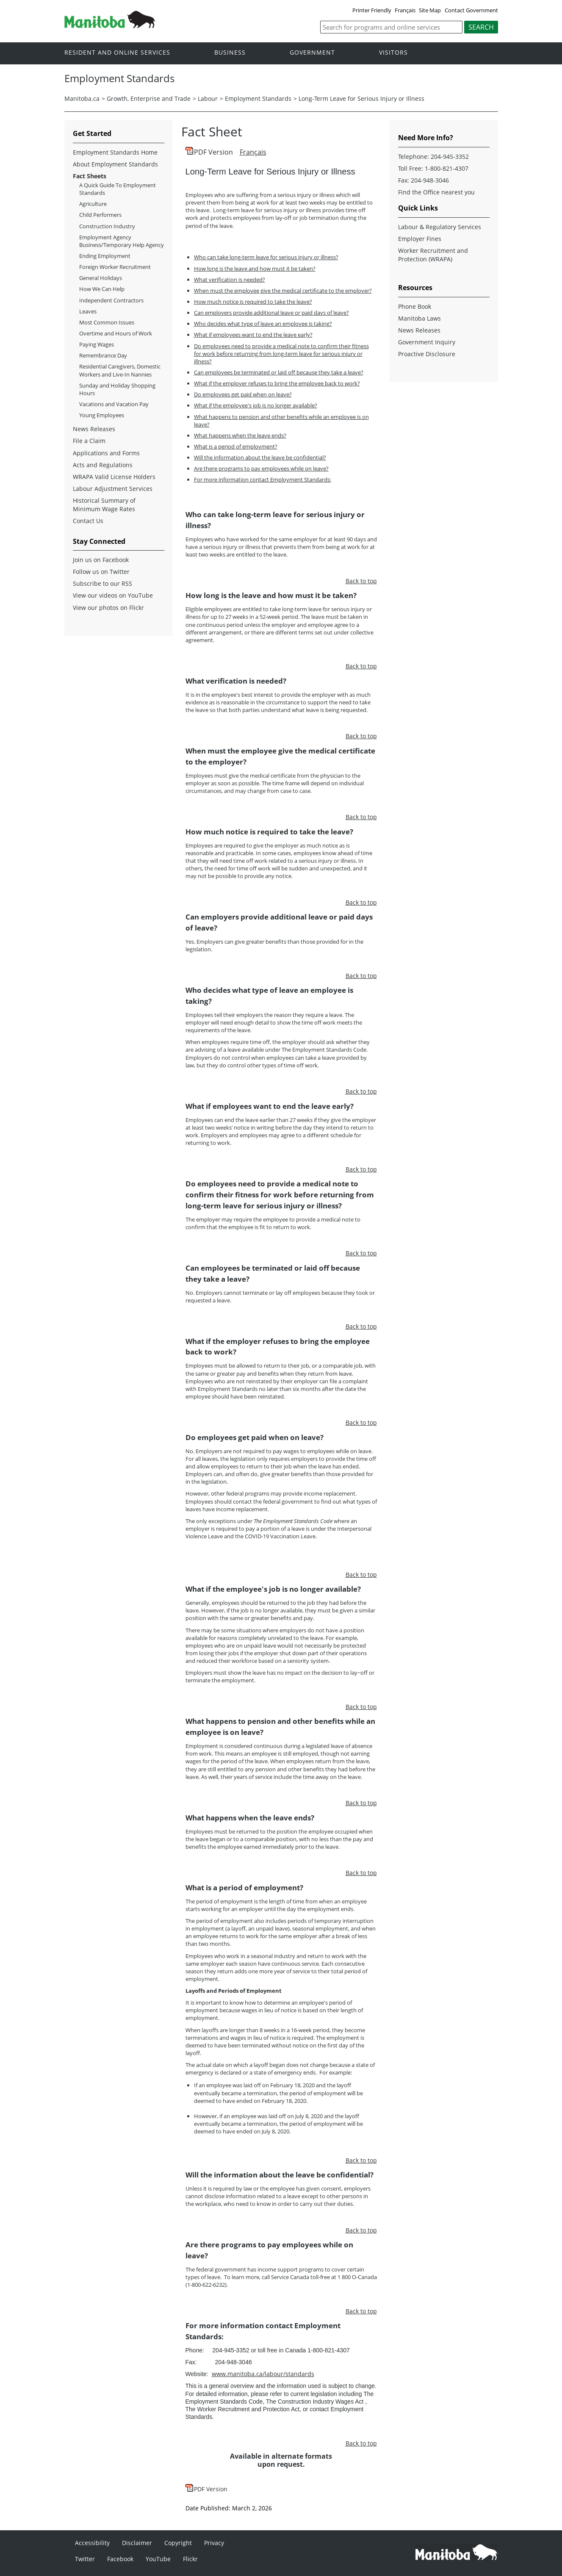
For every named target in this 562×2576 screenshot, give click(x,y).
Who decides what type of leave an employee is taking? (263, 323)
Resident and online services (117, 53)
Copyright (178, 2543)
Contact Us (88, 521)
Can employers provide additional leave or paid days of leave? (271, 312)
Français (405, 10)
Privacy (214, 2543)
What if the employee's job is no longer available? (255, 405)
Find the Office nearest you (436, 192)
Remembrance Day (103, 355)
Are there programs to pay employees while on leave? (261, 468)
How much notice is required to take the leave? (253, 301)
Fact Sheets (89, 176)
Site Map (430, 10)
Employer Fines (419, 239)
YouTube (158, 2559)
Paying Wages (96, 344)
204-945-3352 (450, 156)
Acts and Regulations (103, 465)
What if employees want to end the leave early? (253, 334)
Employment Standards (258, 98)
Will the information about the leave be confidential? (260, 457)
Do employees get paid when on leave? (243, 394)
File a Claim (89, 441)
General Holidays (100, 278)
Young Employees (101, 415)
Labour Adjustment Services (112, 489)
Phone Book (414, 306)
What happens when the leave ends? (240, 435)
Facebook (120, 2559)
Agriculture (93, 204)
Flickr (190, 2559)
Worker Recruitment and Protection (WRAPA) (433, 255)
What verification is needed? (229, 279)
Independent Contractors (111, 300)
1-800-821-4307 (446, 168)
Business (230, 53)
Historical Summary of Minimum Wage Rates (104, 504)
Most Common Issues (106, 322)
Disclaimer (137, 2543)
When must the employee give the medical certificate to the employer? (283, 290)
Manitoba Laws (419, 318)
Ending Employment (104, 256)
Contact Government (471, 10)
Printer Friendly (371, 10)
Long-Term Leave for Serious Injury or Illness (361, 98)
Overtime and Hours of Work (115, 333)
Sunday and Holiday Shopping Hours (117, 389)
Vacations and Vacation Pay (114, 404)
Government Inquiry (426, 342)
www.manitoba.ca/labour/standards (263, 2374)
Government (312, 53)
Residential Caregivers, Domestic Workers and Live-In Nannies (120, 370)
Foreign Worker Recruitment (115, 267)
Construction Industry (107, 226)
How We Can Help (102, 289)
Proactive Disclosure (426, 354)
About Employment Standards (115, 164)
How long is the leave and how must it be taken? (255, 268)
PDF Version (213, 152)
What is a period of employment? (235, 446)
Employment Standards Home (115, 152)
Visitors (393, 53)
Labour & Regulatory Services (439, 227)
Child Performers (100, 215)
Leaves (88, 311)
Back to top (361, 581)
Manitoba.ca (82, 98)
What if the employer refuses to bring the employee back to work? (277, 383)
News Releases (94, 429)
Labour (208, 98)
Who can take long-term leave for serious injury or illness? (266, 257)
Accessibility (92, 2543)
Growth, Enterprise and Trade (149, 98)
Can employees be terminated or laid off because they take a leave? (278, 372)
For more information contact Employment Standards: (262, 479)
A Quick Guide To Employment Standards (117, 189)
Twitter (85, 2559)
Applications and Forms (106, 453)
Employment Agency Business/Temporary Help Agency (121, 241)
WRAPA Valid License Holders (114, 477)
